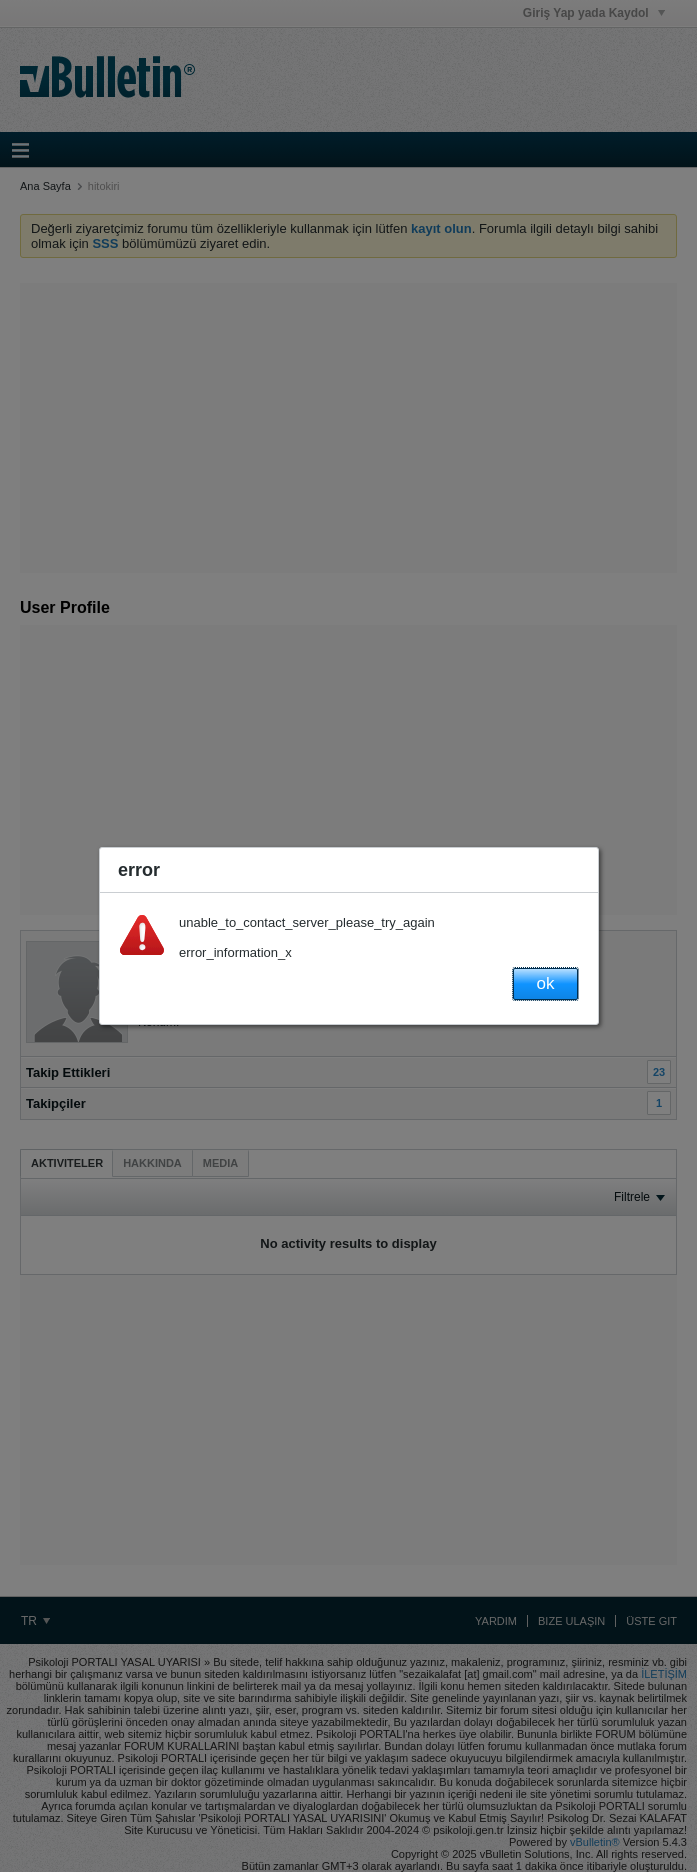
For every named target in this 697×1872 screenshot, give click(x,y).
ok (546, 983)
